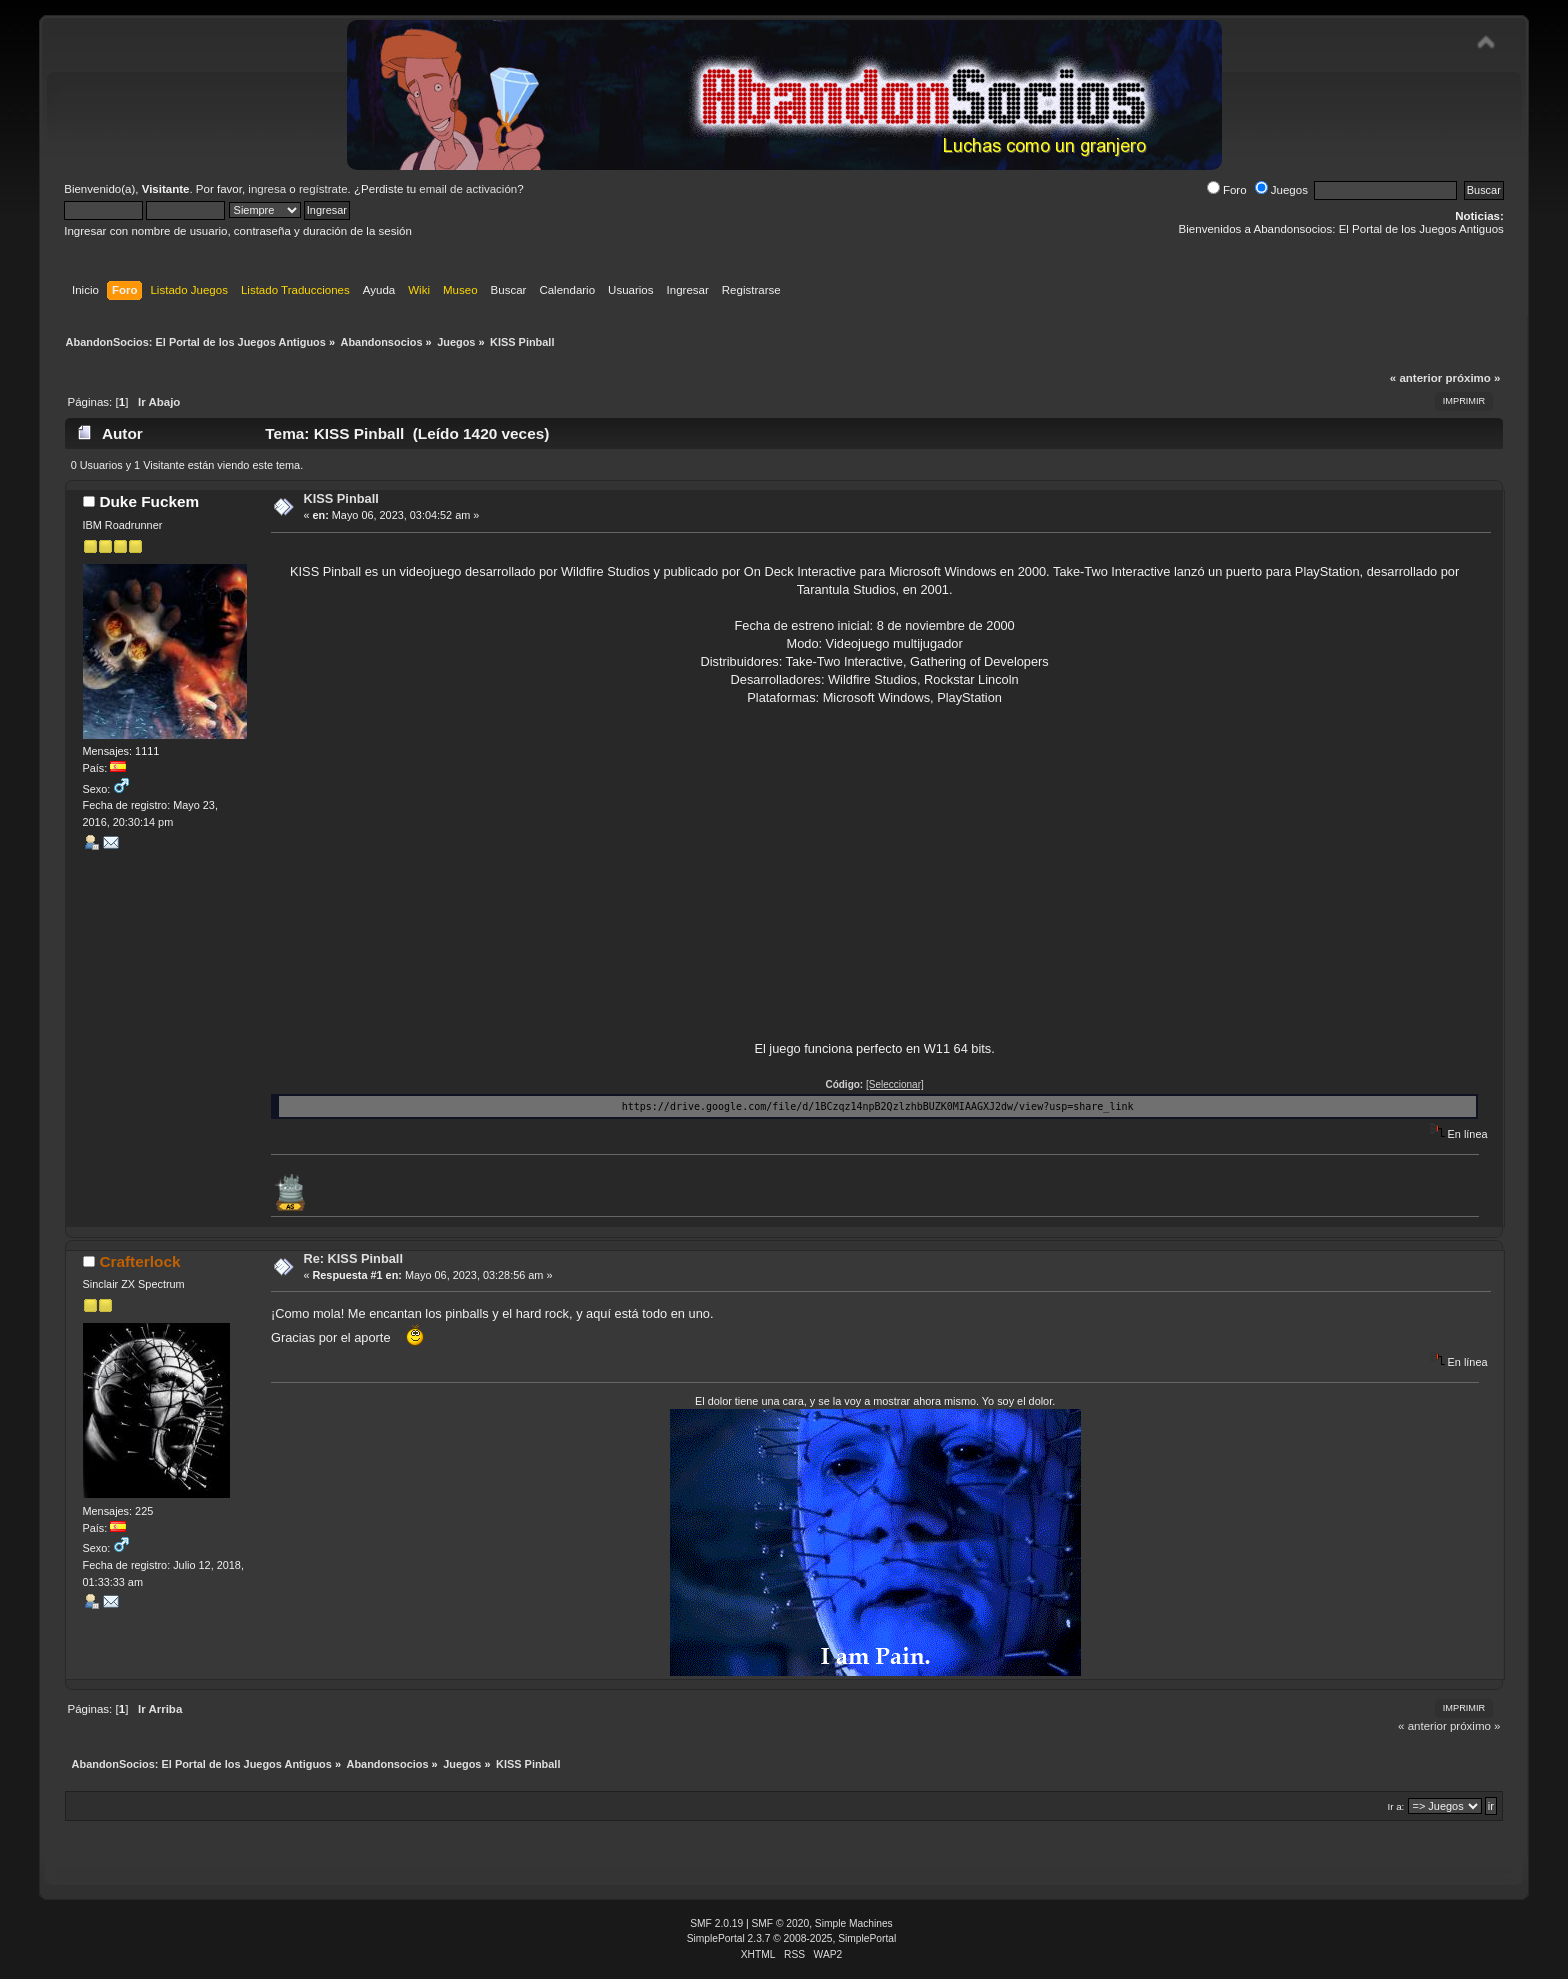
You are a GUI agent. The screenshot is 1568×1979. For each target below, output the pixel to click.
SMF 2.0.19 (716, 1923)
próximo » (1472, 378)
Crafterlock (139, 1261)
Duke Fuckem (149, 501)
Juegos (1281, 190)
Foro (1227, 190)
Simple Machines (854, 1923)
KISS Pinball (340, 498)
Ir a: (1395, 1806)
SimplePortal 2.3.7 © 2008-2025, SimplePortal (792, 1938)
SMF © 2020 (781, 1923)
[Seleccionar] (895, 1084)
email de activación (468, 189)
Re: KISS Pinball (353, 1258)
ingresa (267, 189)
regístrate (323, 189)
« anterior (1416, 378)
